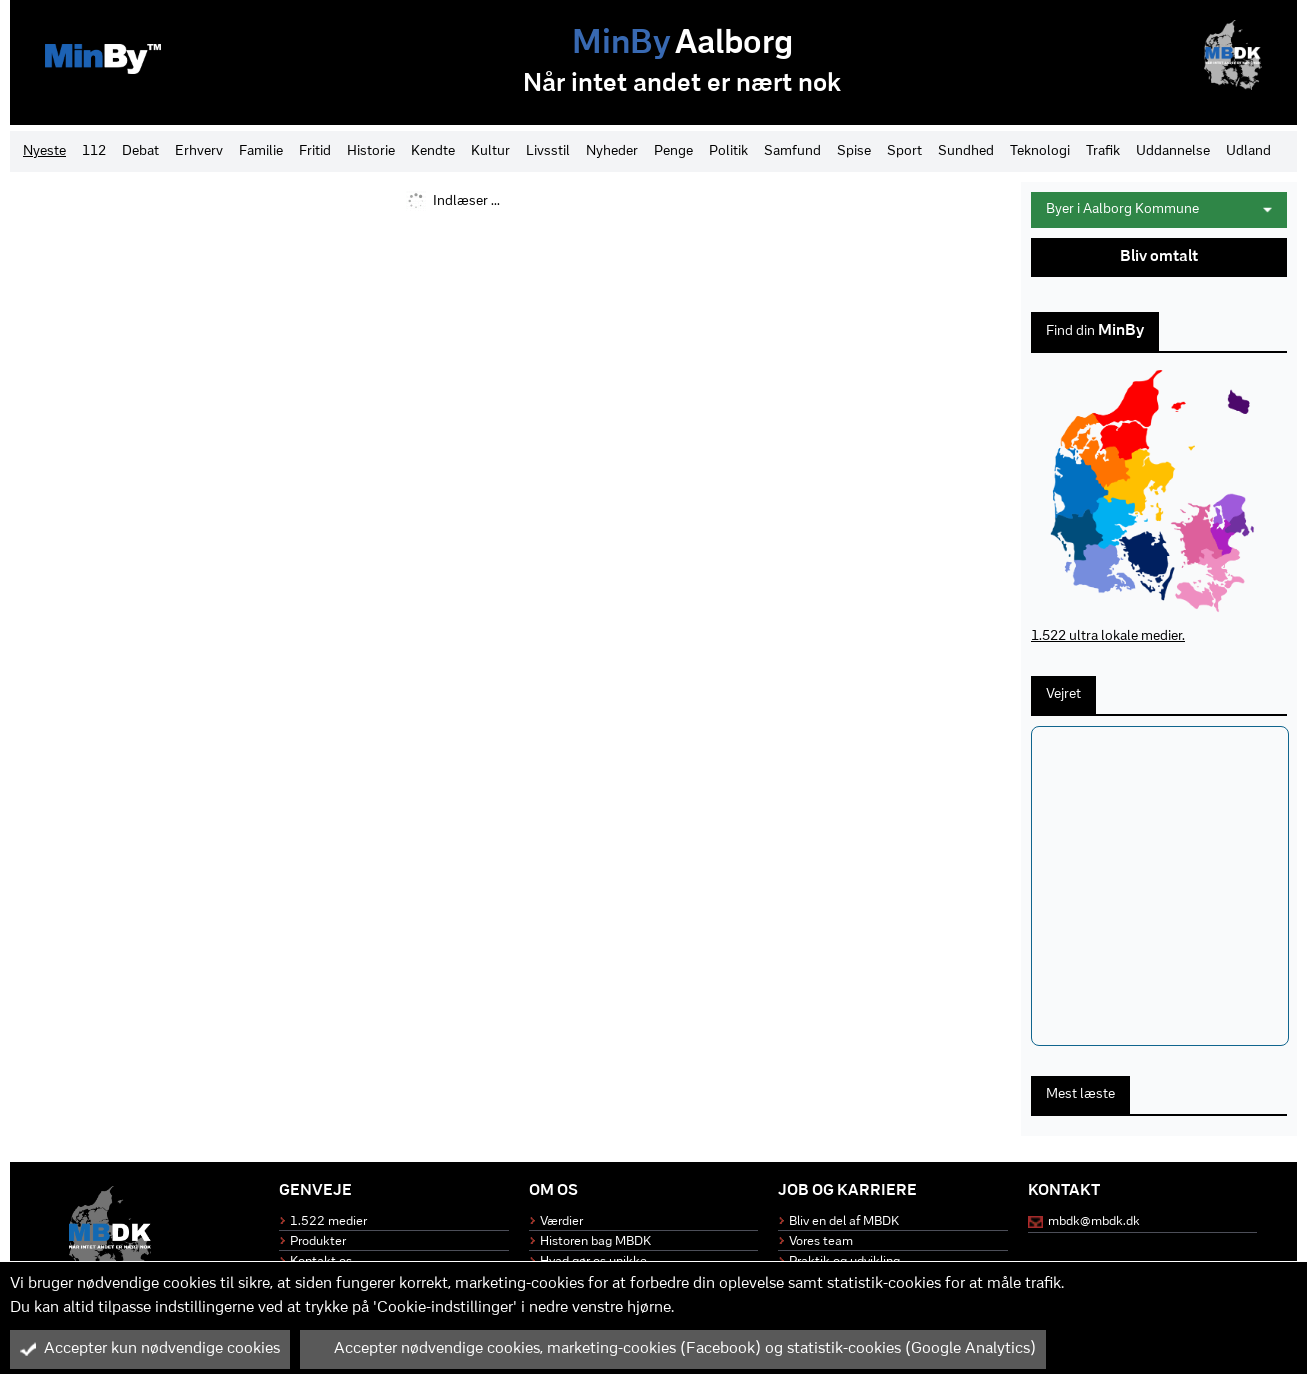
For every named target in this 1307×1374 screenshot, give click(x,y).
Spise (854, 151)
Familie (261, 151)
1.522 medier (328, 1221)
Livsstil (548, 151)
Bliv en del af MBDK (844, 1221)
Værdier (561, 1221)
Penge (673, 151)
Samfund (792, 151)
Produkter (318, 1241)
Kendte (433, 151)
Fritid (315, 151)
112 (94, 151)
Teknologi (1040, 151)
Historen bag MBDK (595, 1241)
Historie (371, 151)
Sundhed (966, 151)
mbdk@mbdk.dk (1094, 1221)
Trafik (1103, 151)
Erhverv (199, 151)
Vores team (821, 1241)
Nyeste (44, 151)
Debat (140, 151)
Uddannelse (1173, 151)
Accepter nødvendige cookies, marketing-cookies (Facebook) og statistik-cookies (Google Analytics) (673, 1349)
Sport (904, 151)
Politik (728, 151)
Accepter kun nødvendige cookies (150, 1349)
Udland (1248, 151)
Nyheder (612, 151)
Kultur (490, 151)
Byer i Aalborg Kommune (1159, 209)
